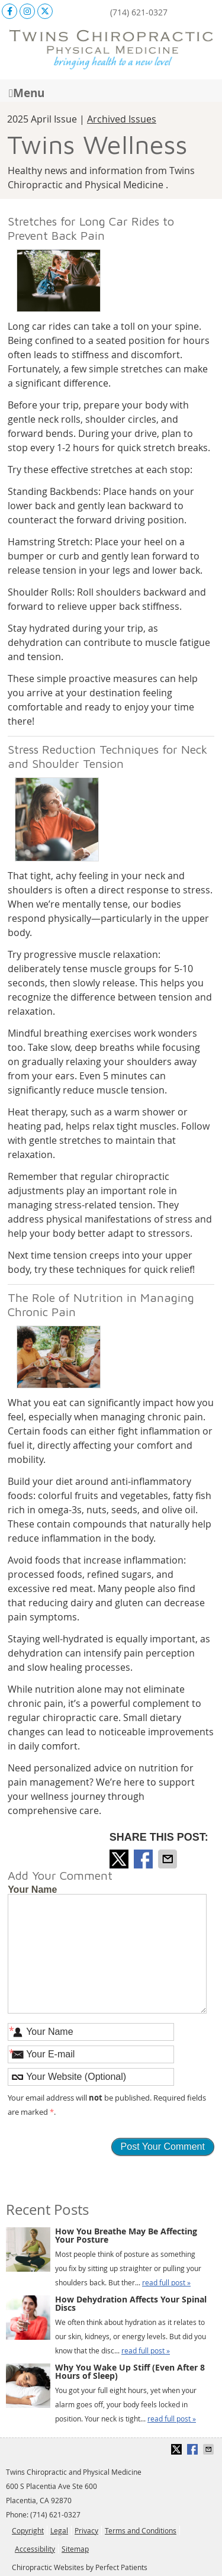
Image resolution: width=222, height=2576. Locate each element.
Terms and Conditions (140, 2530)
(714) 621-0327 (139, 12)
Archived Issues (121, 119)
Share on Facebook (144, 1859)
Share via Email (168, 1859)
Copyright (28, 2530)
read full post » (166, 2282)
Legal (59, 2530)
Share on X (120, 1859)
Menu (26, 92)
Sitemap (75, 2549)
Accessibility (35, 2549)
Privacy (86, 2530)
